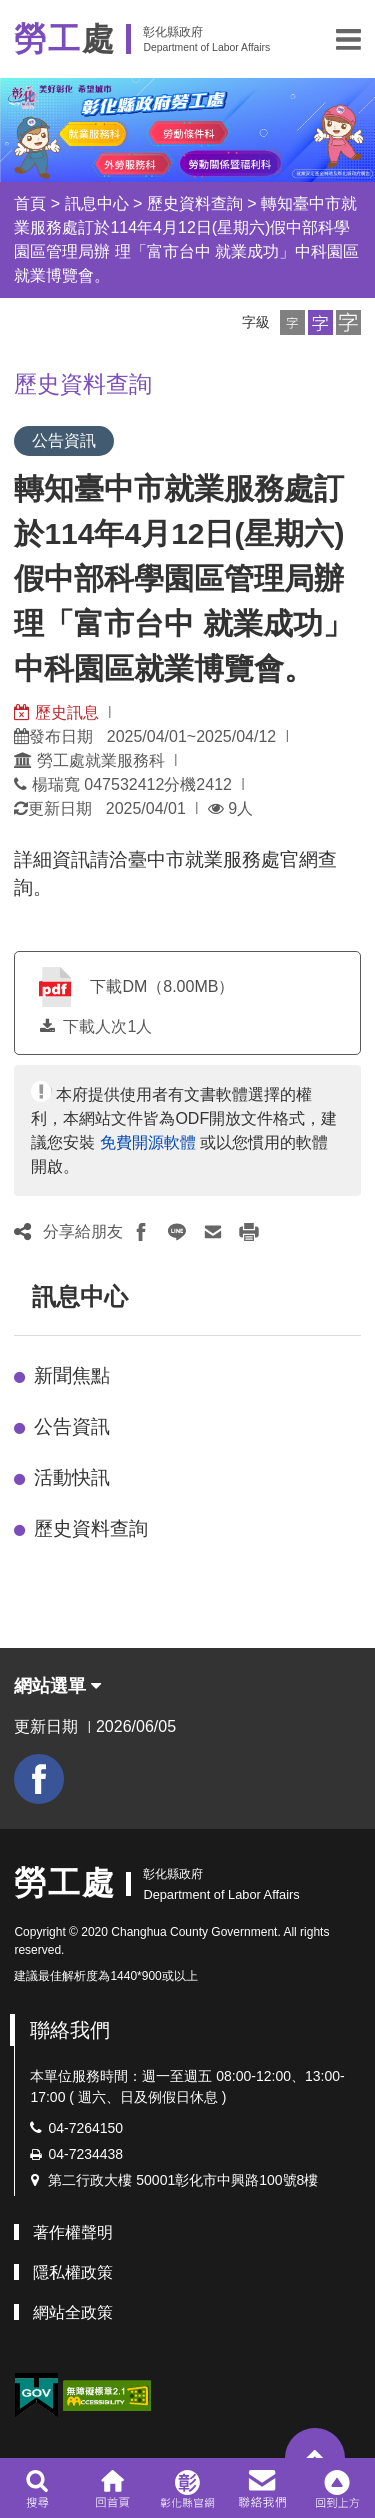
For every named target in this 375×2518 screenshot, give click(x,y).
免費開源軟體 (148, 1142)
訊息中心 (97, 203)
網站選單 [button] (57, 1686)
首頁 (30, 203)
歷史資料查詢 (195, 203)
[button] (348, 39)
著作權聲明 (73, 2232)
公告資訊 (72, 1426)
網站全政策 (73, 2312)
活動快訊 (72, 1477)
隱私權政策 (73, 2272)
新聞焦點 (72, 1375)
